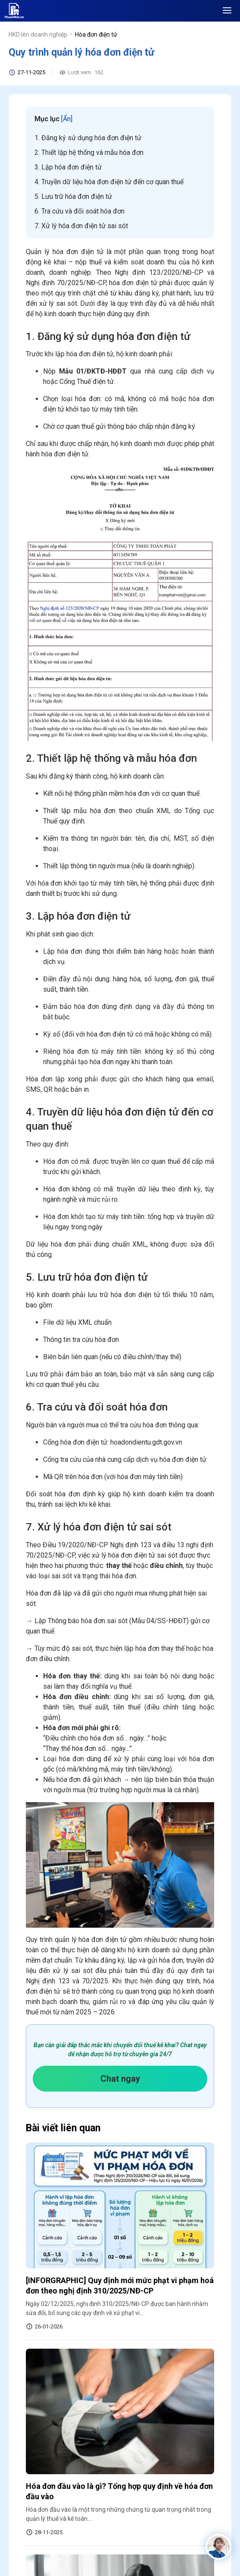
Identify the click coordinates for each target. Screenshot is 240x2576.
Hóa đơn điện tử (96, 34)
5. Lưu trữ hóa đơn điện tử (73, 196)
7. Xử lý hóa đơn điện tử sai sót (81, 226)
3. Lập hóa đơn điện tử (68, 167)
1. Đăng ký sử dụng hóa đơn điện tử (87, 138)
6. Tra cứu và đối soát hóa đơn (79, 211)
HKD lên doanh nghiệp (38, 34)
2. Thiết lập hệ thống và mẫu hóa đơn (88, 152)
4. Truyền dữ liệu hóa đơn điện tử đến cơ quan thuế (109, 182)
